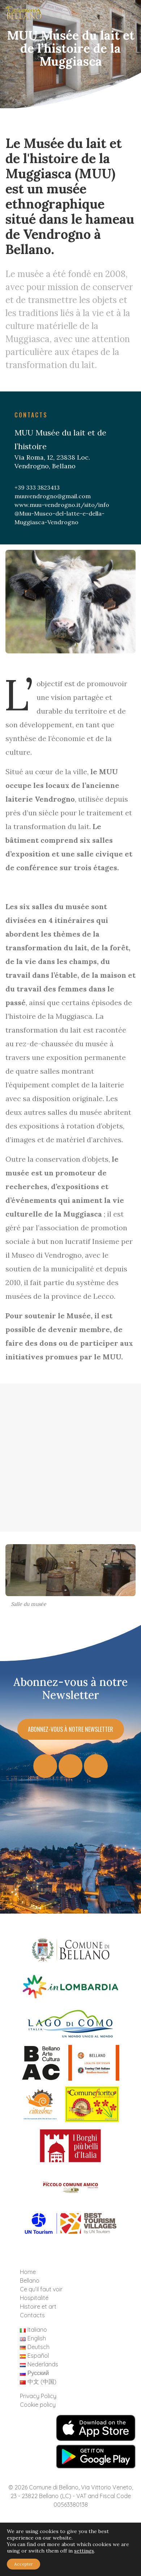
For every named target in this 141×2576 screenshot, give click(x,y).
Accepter (23, 2564)
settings (84, 2550)
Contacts (32, 2315)
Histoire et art (38, 2306)
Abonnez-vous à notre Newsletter (70, 1729)
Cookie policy (38, 2404)
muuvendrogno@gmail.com (52, 496)
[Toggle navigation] (124, 15)
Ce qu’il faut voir (41, 2289)
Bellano (29, 2280)
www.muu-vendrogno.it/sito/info (61, 504)
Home (28, 2271)
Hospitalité (34, 2297)
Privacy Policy (38, 2396)
